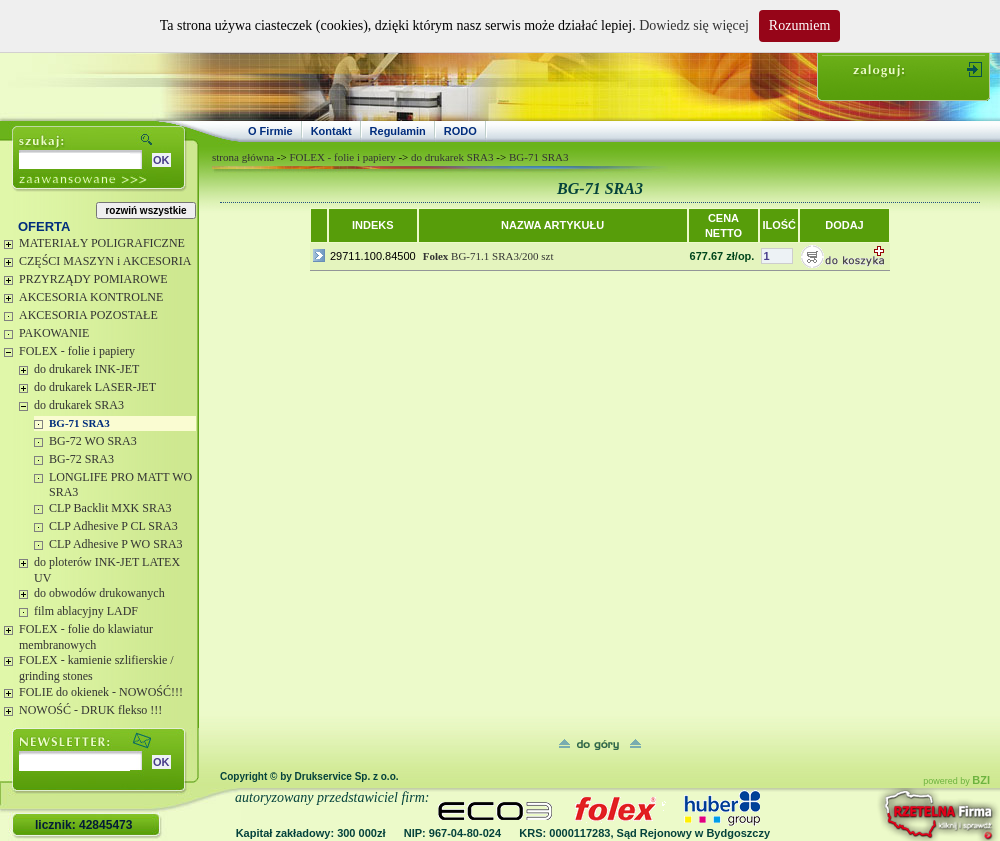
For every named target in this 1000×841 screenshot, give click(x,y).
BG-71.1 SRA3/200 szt (488, 256)
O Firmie (270, 131)
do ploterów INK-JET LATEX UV (107, 570)
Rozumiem (799, 25)
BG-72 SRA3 (81, 459)
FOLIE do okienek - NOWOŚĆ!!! (101, 692)
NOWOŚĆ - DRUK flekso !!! (90, 710)
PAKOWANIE (54, 333)
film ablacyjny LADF (86, 611)
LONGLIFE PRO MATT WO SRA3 (120, 485)
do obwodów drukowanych (99, 593)
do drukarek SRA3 (79, 405)
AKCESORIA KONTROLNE (91, 297)
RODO (460, 131)
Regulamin (398, 131)
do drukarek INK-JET (86, 369)
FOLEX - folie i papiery (77, 351)
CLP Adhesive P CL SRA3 (113, 526)
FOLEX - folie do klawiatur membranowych (86, 637)
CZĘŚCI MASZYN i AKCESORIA (105, 261)
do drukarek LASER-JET (95, 387)
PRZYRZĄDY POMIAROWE (93, 279)
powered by (956, 781)
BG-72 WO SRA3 (93, 441)
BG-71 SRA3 (79, 423)
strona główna (243, 157)
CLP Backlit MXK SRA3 (110, 508)
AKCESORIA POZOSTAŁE (88, 315)
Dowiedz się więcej (694, 25)
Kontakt (331, 131)
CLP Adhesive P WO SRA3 (116, 544)
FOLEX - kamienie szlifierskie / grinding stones (96, 668)
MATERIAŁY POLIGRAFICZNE (102, 243)
